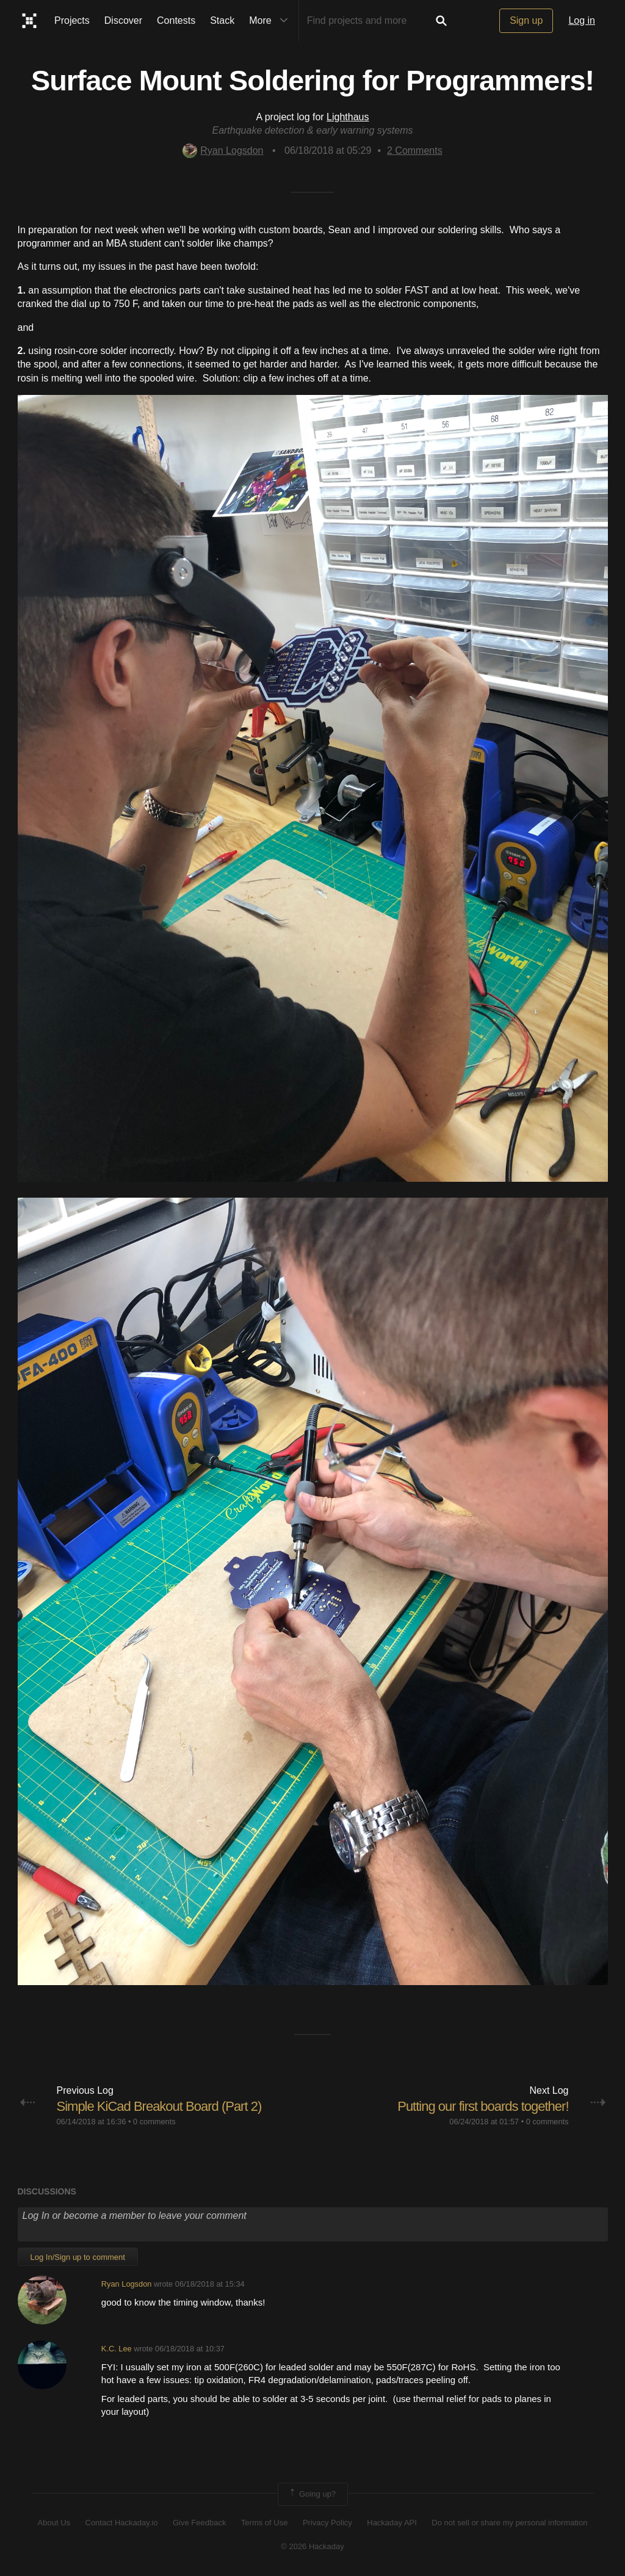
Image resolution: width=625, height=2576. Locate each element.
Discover (123, 20)
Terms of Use (264, 2522)
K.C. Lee (116, 2348)
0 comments (154, 2121)
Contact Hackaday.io (121, 2522)
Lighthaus (348, 117)
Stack (222, 20)
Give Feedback (199, 2522)
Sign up (526, 20)
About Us (54, 2522)
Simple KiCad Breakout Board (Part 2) (159, 2106)
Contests (176, 20)
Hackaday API (392, 2522)
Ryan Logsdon (222, 150)
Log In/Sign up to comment (78, 2257)
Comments (415, 150)
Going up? (311, 2494)
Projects (72, 20)
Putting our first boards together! (482, 2106)
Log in (581, 20)
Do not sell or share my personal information (509, 2522)
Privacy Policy (327, 2522)
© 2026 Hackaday (312, 2546)
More (271, 20)
